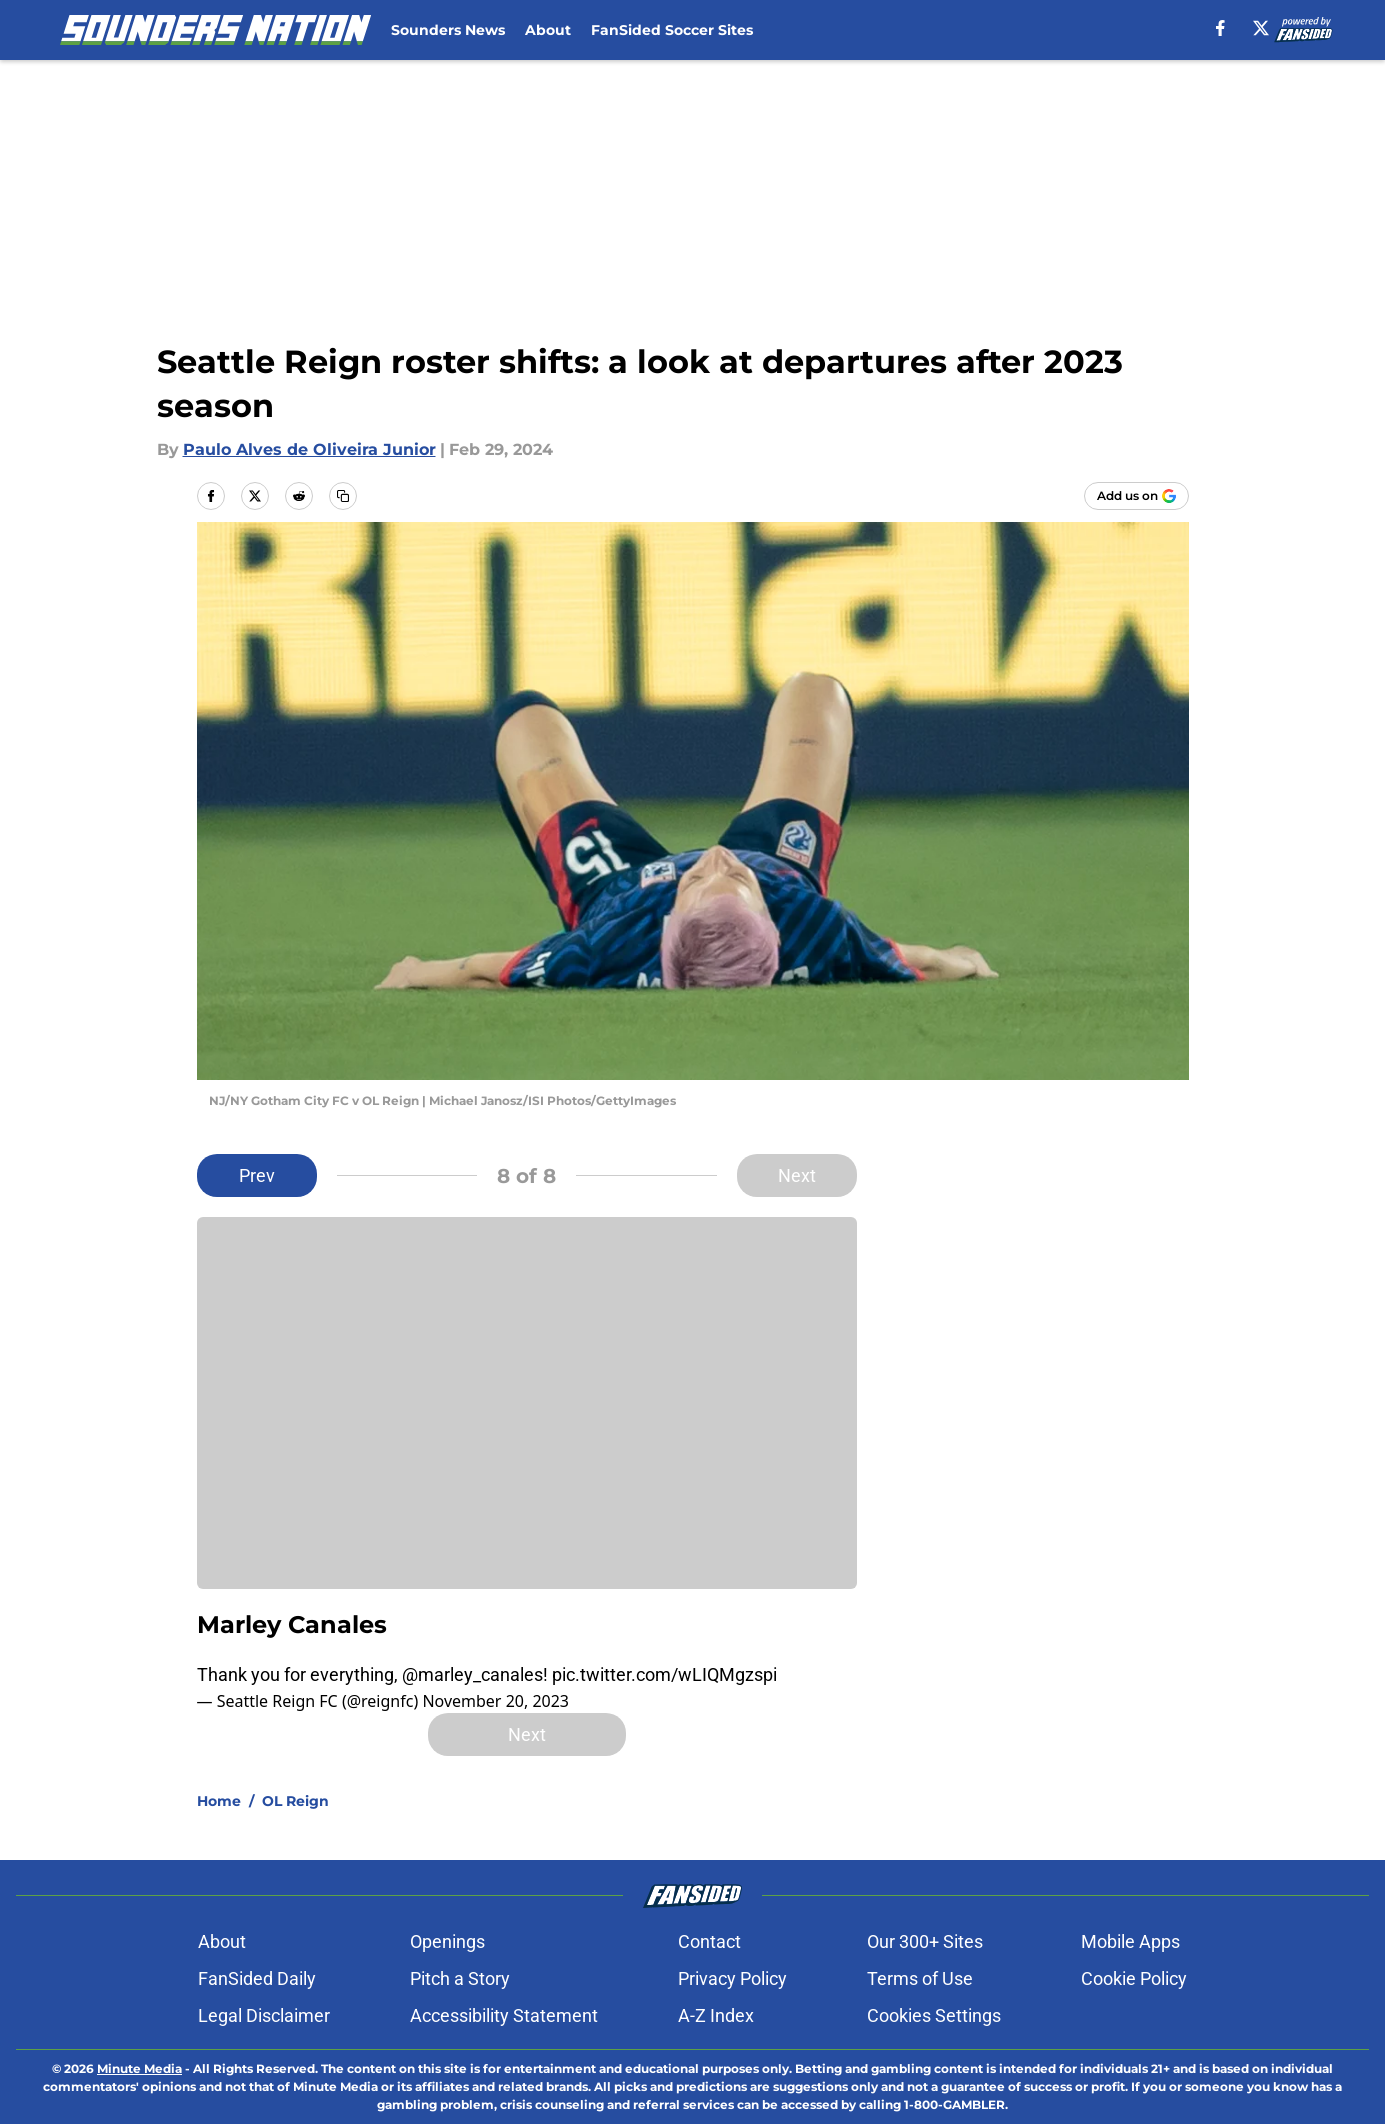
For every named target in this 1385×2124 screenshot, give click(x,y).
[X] (1261, 28)
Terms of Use (920, 1978)
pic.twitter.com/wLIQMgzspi (664, 1674)
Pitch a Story (460, 1978)
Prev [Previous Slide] (257, 1175)
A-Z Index (716, 2015)
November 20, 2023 (495, 1701)
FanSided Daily (257, 1978)
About (548, 30)
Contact (709, 1941)
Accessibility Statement (504, 2015)
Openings (447, 1941)
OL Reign (295, 1801)
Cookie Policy (1134, 1978)
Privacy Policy (732, 1978)
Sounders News (448, 30)
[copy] (343, 496)
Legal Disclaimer (264, 2015)
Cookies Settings (934, 2015)
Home (219, 1801)
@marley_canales (472, 1674)
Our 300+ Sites (925, 1941)
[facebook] (1220, 28)
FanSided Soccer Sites (672, 30)
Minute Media (139, 2068)
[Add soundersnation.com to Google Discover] (1136, 496)
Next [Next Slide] (797, 1175)
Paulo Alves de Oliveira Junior (309, 449)
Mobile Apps (1130, 1941)
